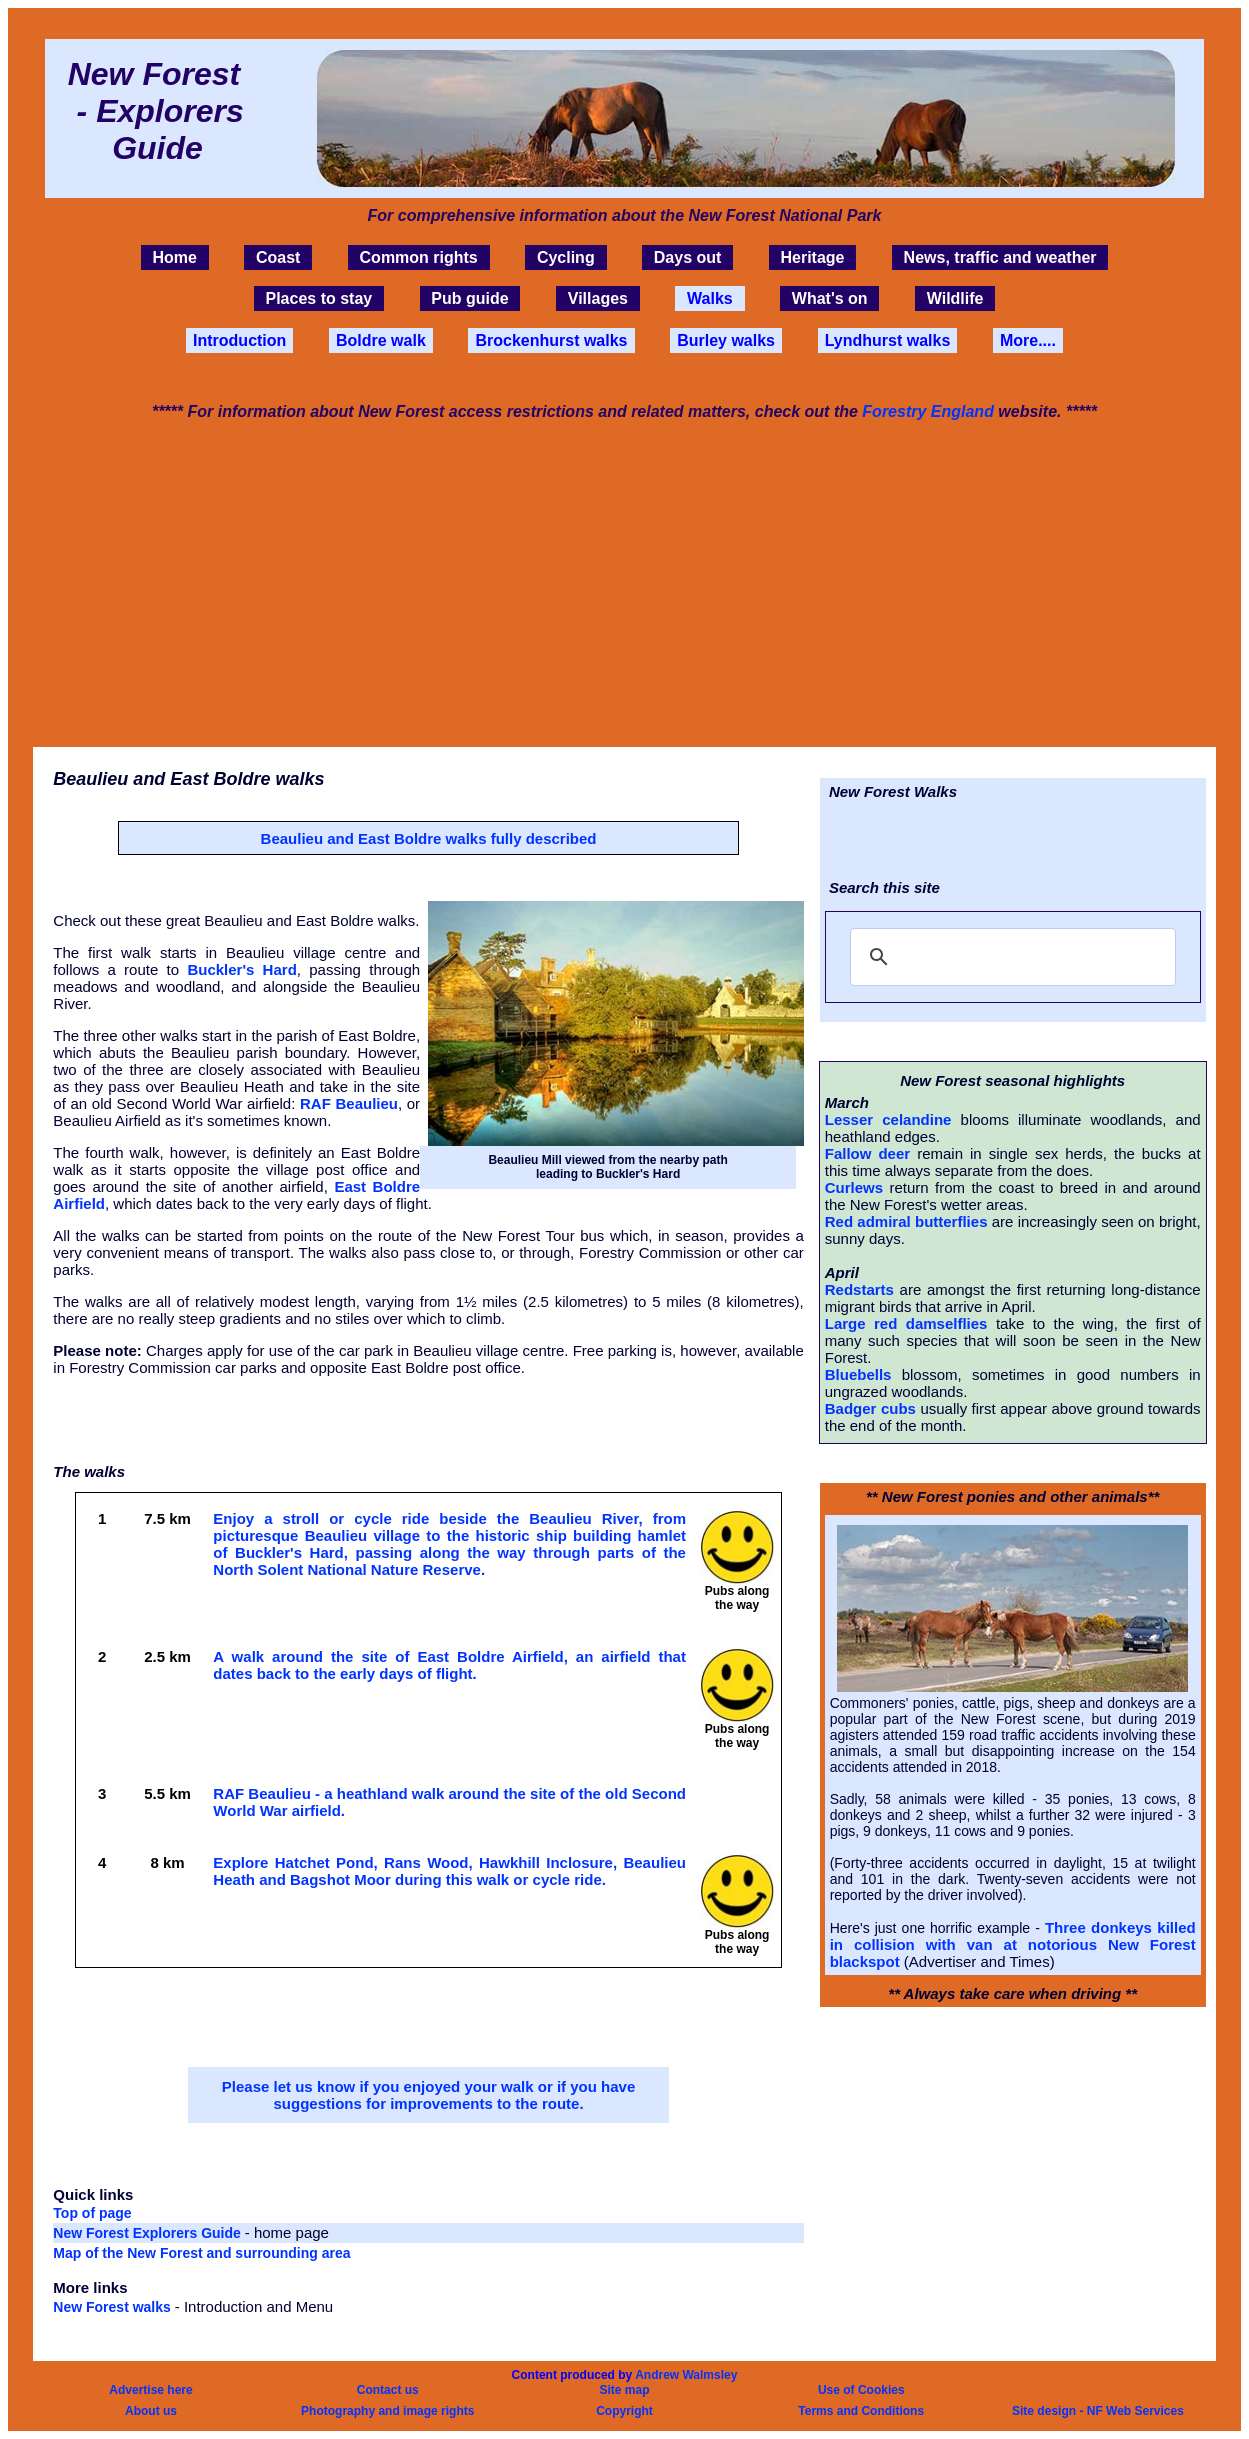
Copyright (624, 2411)
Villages (598, 298)
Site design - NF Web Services (1098, 2411)
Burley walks (726, 340)
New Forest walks (113, 2307)
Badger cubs (870, 1408)
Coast (278, 257)
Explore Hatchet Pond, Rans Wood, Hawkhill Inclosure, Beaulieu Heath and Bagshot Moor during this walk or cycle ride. (449, 1871)
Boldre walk (381, 340)
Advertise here (150, 2390)
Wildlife (955, 298)
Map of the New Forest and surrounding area (201, 2253)
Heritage (812, 257)
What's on (830, 298)
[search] (1010, 957)
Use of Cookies (861, 2390)
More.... (1028, 340)
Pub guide (469, 298)
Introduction (239, 340)
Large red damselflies (906, 1323)
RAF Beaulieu (349, 1103)
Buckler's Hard (241, 969)
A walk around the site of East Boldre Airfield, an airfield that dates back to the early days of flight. (449, 1665)
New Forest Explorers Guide (148, 2233)
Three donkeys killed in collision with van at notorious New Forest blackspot (1013, 1944)
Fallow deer (867, 1153)
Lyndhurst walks (888, 340)
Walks (710, 298)
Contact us (388, 2390)
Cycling (566, 257)
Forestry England (928, 411)
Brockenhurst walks (551, 340)
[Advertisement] (624, 582)
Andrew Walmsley (686, 2375)
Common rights (419, 257)
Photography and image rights (387, 2411)
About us (151, 2411)
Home (174, 257)
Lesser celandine (888, 1119)
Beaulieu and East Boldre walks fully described (429, 838)
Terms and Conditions (861, 2411)
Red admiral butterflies (906, 1221)
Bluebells (858, 1374)
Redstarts (859, 1289)
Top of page (92, 2213)
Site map (624, 2390)
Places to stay (318, 298)
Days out (688, 257)
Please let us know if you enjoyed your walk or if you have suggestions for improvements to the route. (428, 2095)
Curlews (854, 1187)
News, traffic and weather (1000, 257)
